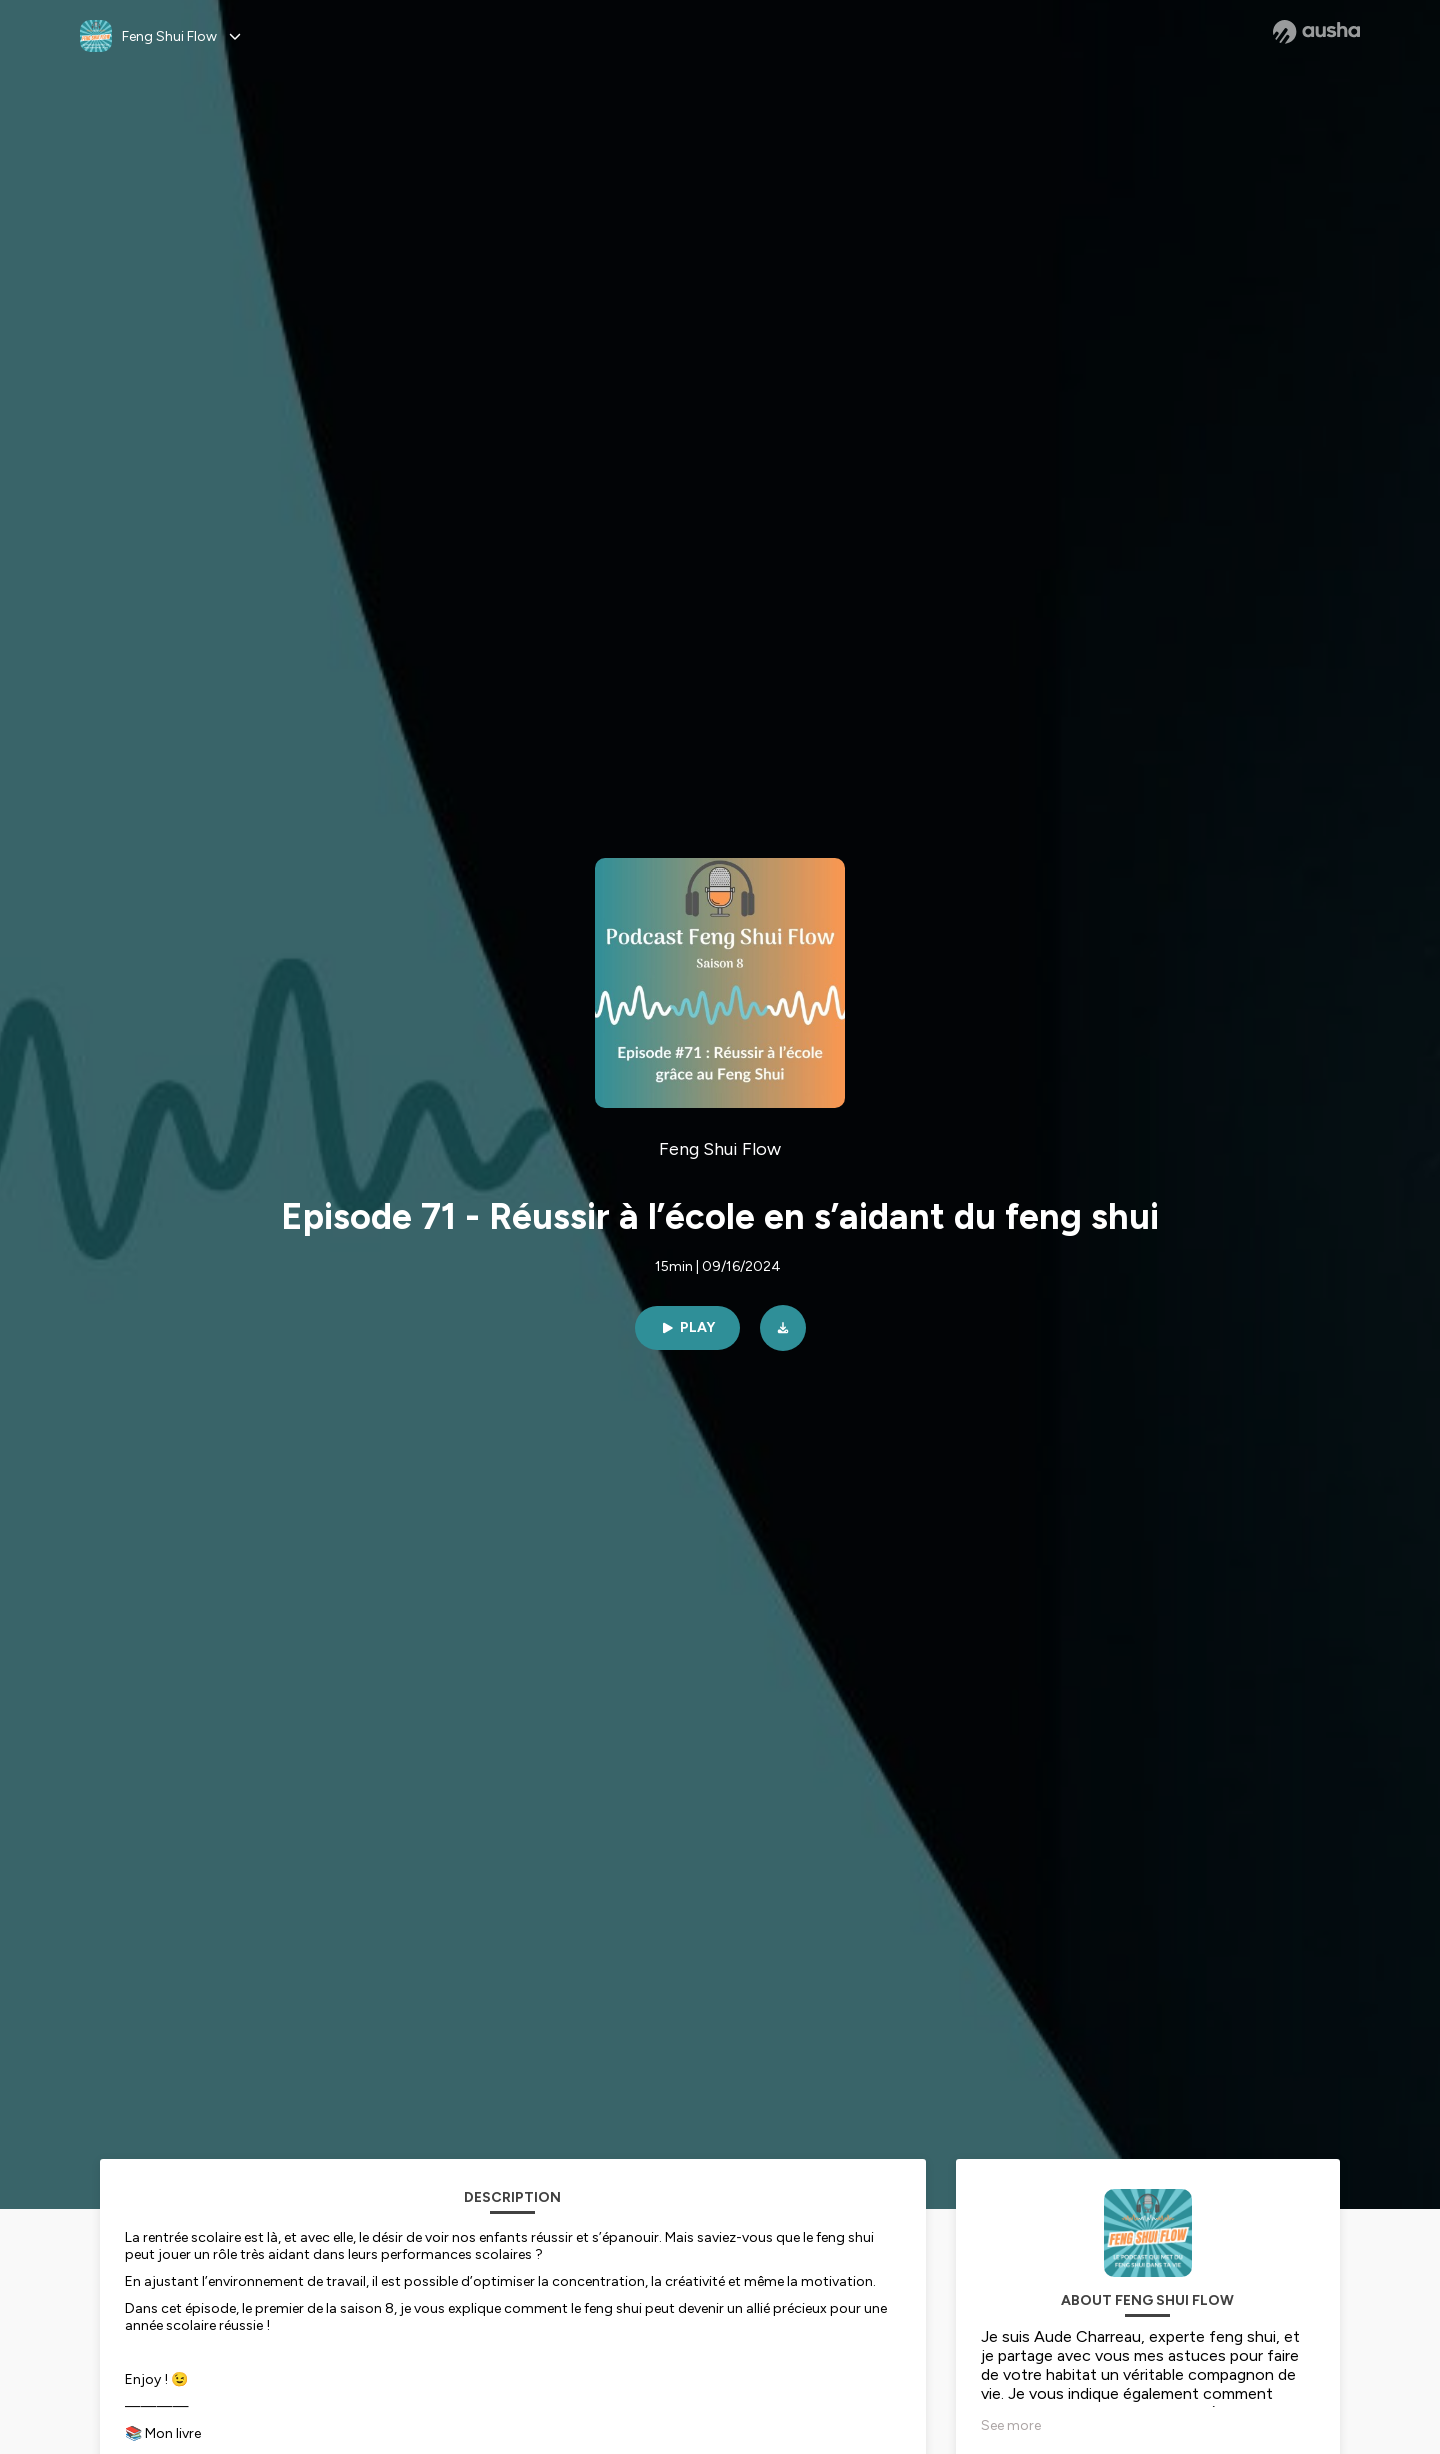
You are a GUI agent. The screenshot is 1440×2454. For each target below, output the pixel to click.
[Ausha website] (1316, 32)
